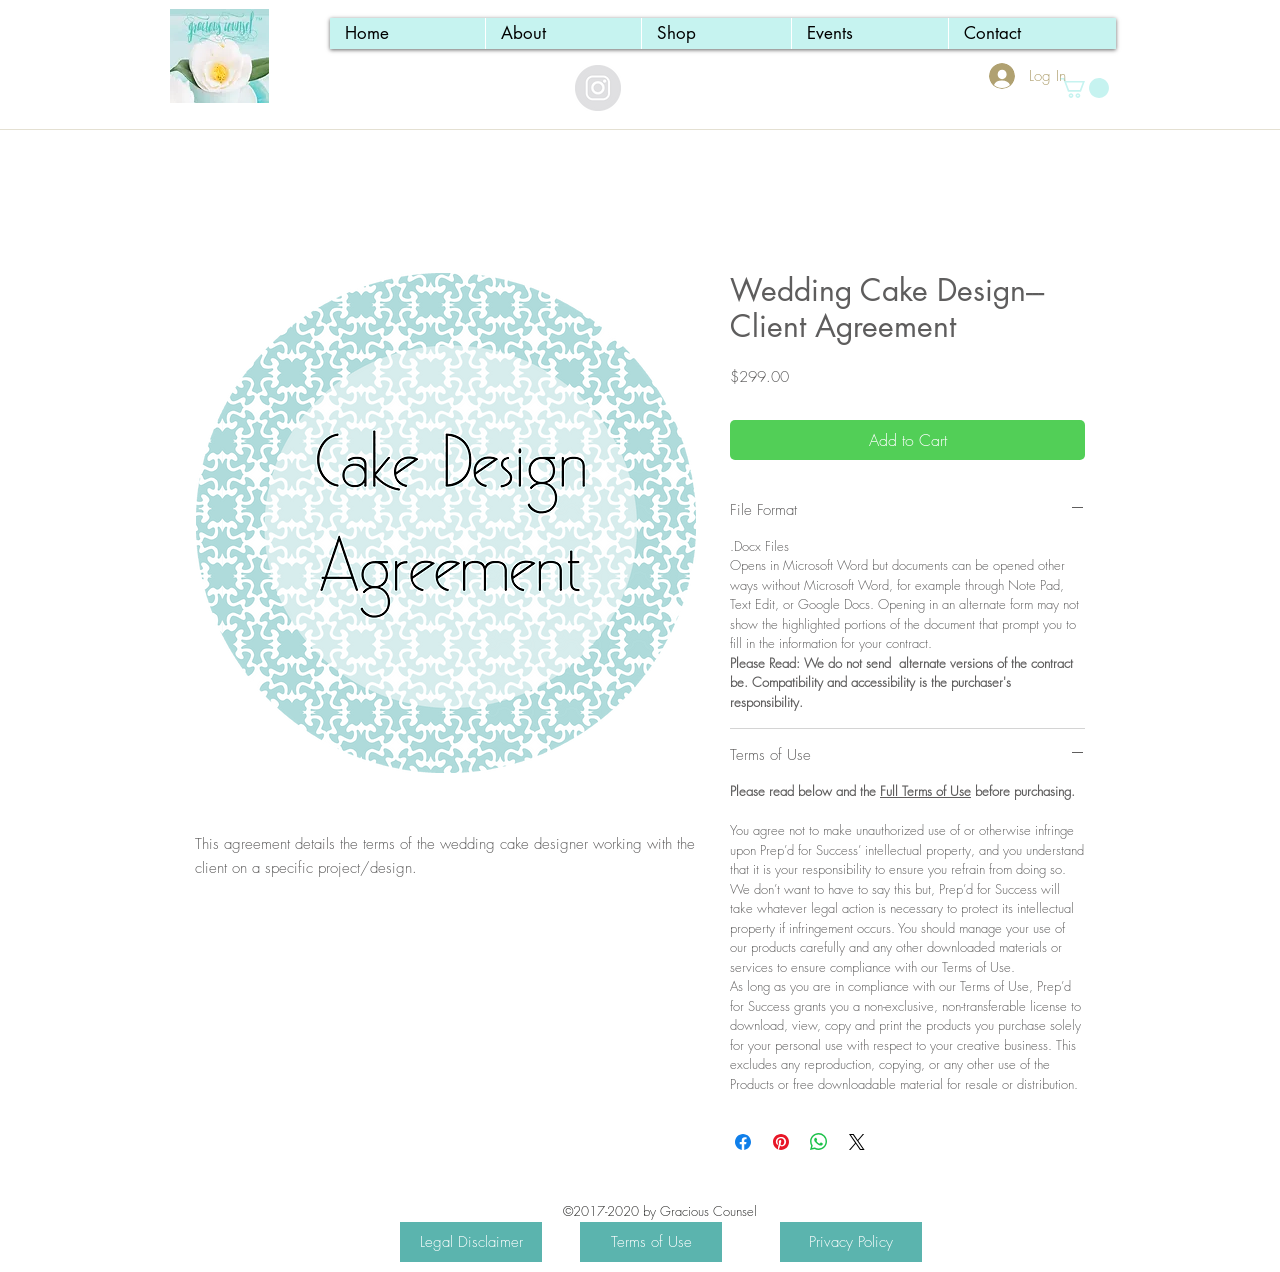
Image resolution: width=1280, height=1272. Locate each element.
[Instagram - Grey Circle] (598, 88)
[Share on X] (857, 1142)
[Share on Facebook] (743, 1142)
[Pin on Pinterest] (781, 1142)
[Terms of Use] (651, 1242)
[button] (1084, 88)
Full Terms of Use (925, 791)
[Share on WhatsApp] (819, 1142)
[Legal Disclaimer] (471, 1242)
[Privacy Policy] (851, 1242)
